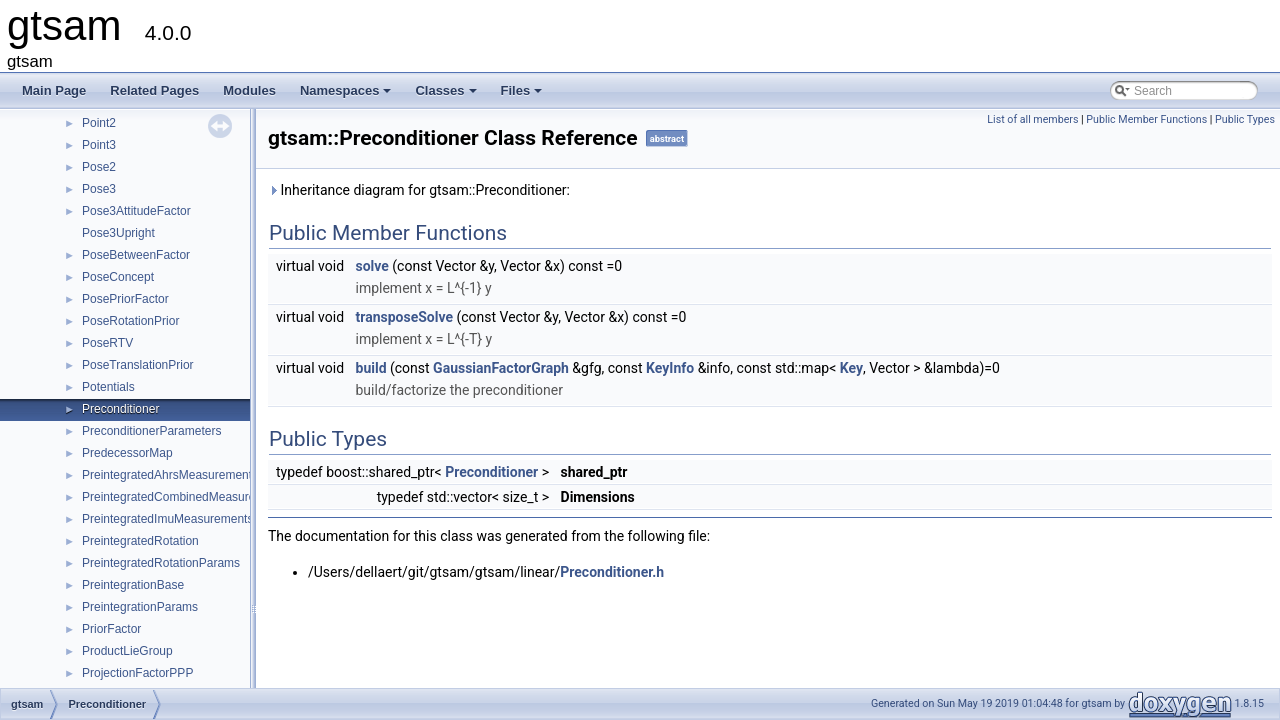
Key (851, 368)
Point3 (99, 145)
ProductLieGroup (127, 651)
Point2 (99, 123)
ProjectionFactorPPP (137, 673)
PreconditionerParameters (151, 431)
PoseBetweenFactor (136, 255)
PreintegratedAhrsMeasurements (170, 475)
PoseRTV (107, 343)
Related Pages (154, 90)
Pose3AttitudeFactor (136, 211)
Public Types (1245, 119)
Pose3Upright (118, 233)
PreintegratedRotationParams (161, 563)
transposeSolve (405, 317)
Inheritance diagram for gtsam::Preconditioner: (419, 190)
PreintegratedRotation (140, 541)
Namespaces (347, 96)
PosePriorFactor (125, 299)
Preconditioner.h (612, 572)
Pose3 (99, 189)
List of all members (1032, 119)
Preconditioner (120, 409)
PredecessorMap (127, 453)
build (371, 368)
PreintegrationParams (140, 607)
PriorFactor (111, 629)
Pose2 (99, 167)
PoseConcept (118, 277)
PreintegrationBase (133, 585)
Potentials (108, 387)
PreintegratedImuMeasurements (167, 519)
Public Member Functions (1146, 119)
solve (372, 266)
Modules (249, 90)
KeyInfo (670, 368)
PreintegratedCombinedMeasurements (185, 497)
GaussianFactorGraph (501, 368)
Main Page (54, 90)
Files (523, 96)
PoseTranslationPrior (138, 365)
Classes (447, 96)
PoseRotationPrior (130, 321)
